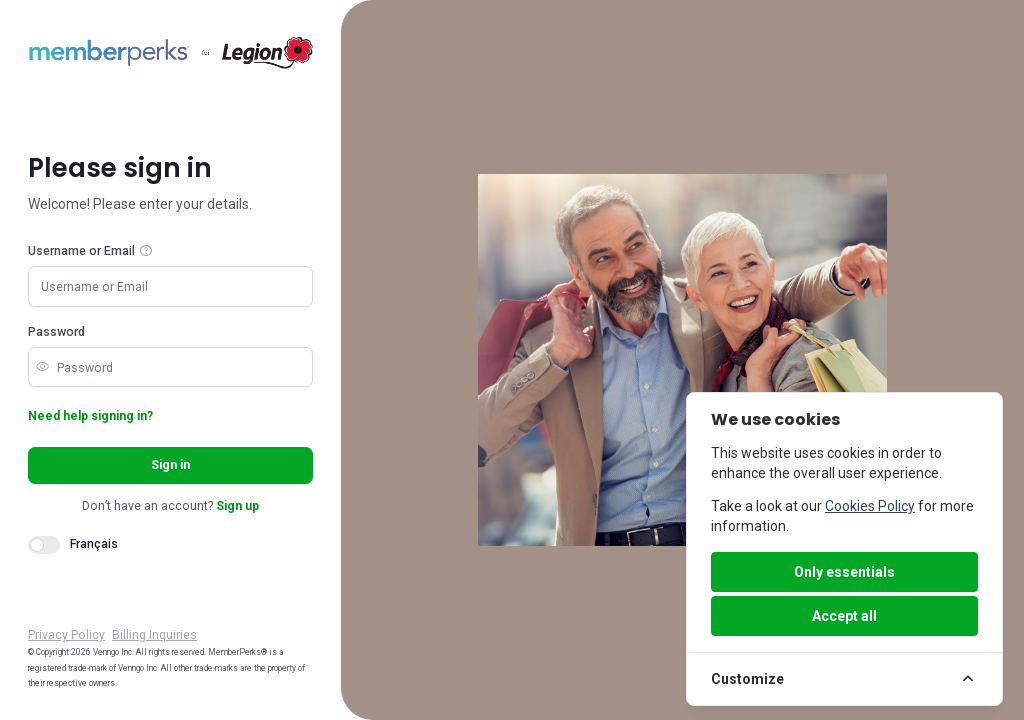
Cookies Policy (870, 506)
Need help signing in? (90, 416)
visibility (42, 367)
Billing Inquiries (154, 635)
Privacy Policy (66, 635)
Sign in (170, 465)
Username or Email (81, 251)
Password (56, 332)
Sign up (237, 506)
